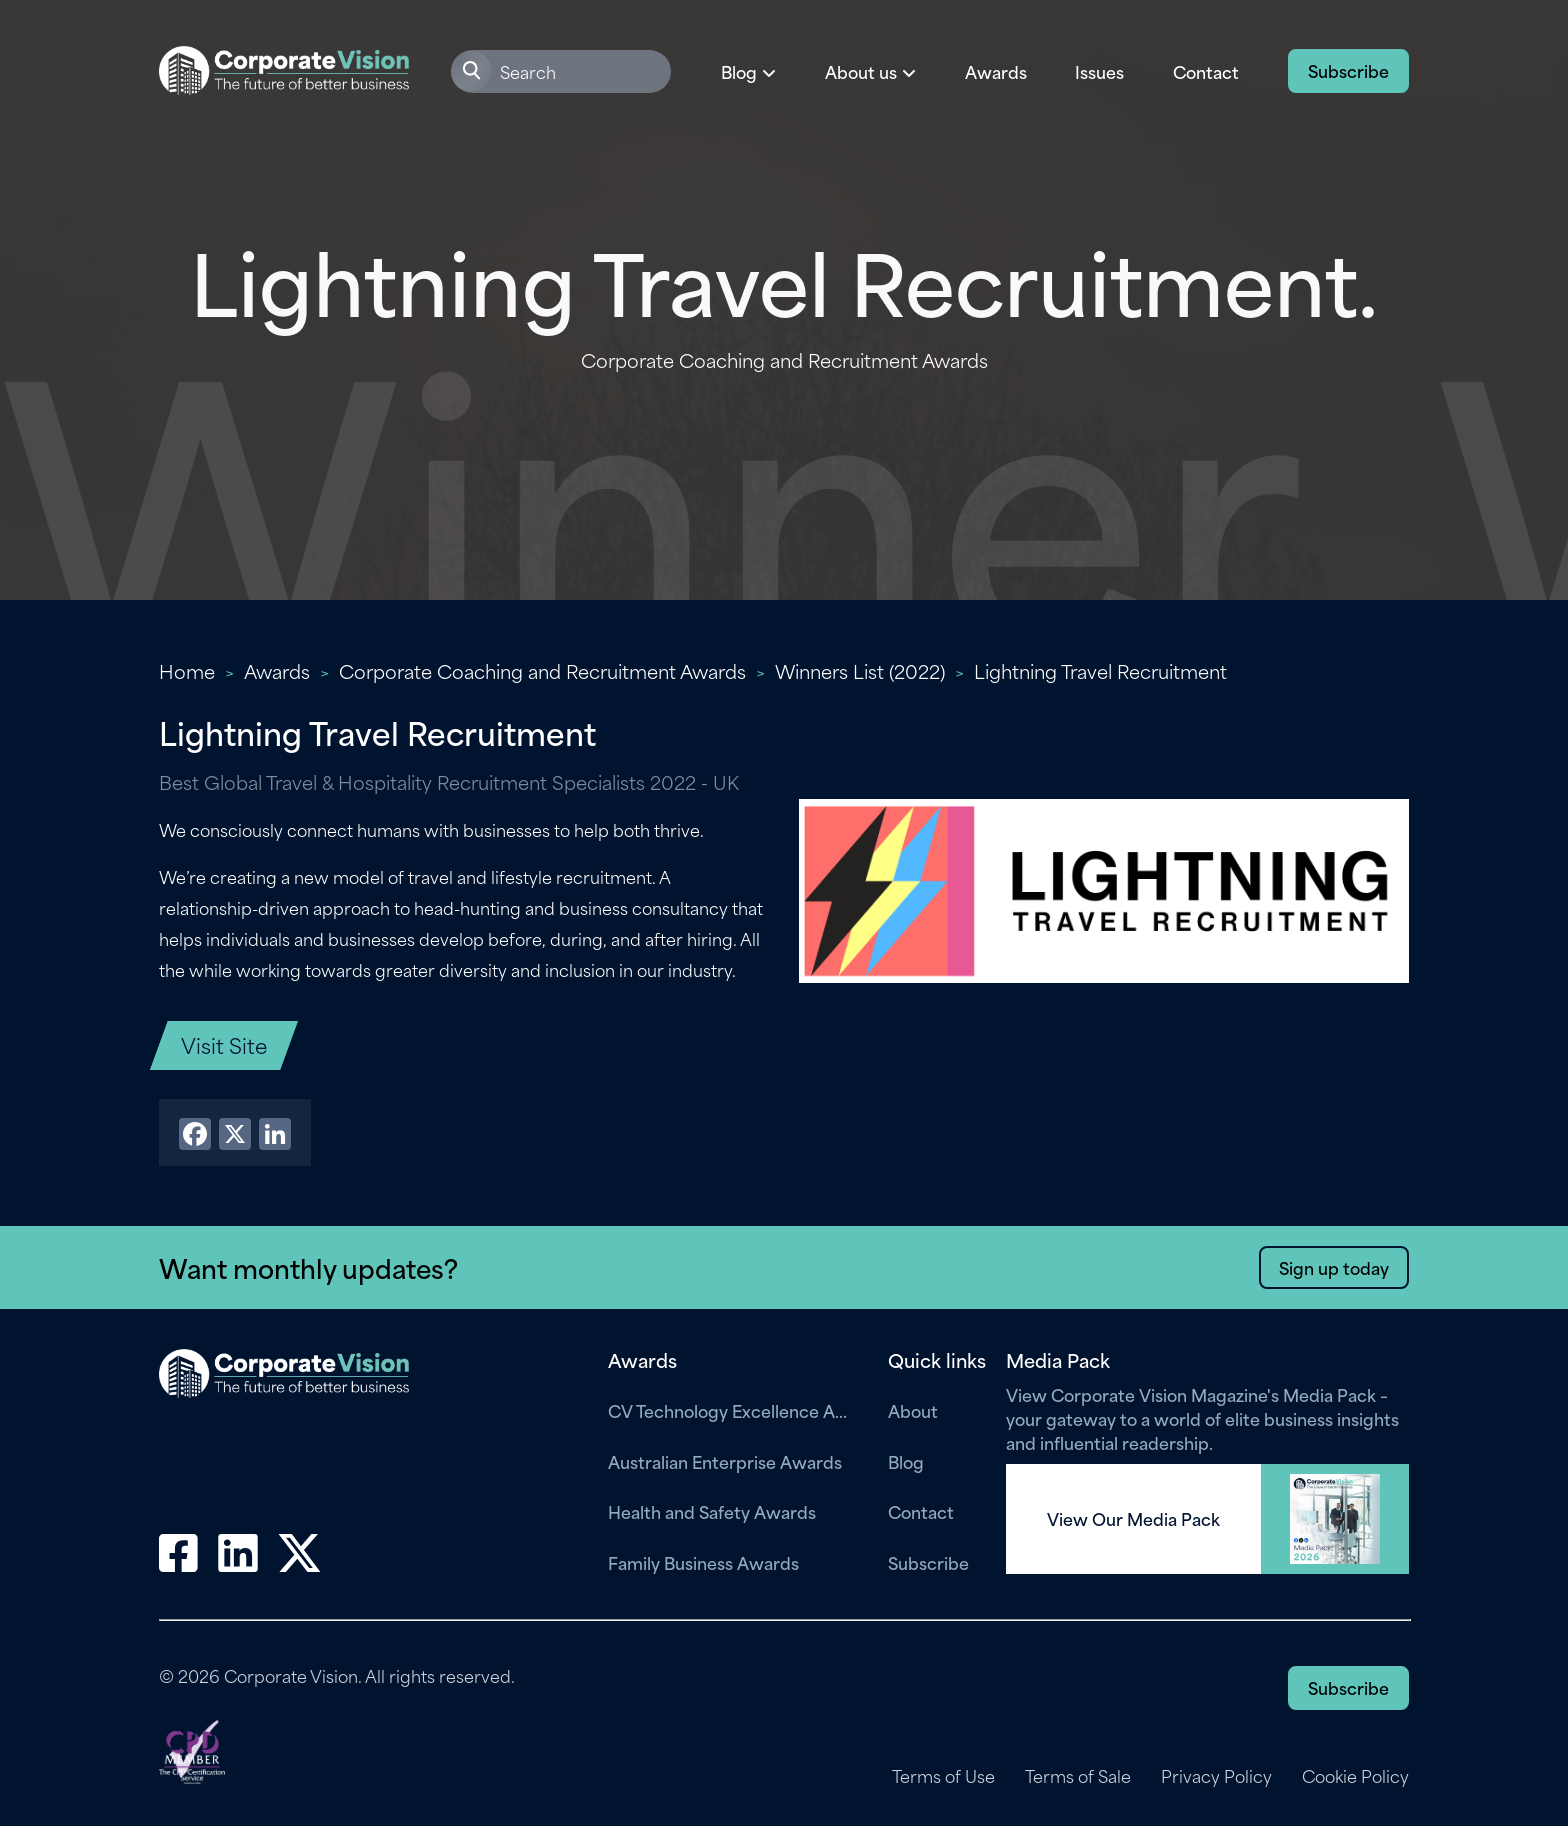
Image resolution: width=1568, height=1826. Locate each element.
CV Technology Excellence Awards (733, 1410)
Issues (1099, 71)
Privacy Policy (1216, 1776)
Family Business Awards (703, 1562)
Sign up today (1334, 1267)
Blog (906, 1461)
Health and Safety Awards (712, 1511)
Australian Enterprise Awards (725, 1461)
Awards (996, 71)
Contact (1206, 71)
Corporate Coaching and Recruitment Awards (542, 670)
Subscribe (1348, 70)
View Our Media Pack (1133, 1519)
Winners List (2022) (860, 670)
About (913, 1410)
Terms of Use (943, 1776)
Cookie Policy (1355, 1776)
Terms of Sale (1078, 1776)
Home (187, 670)
